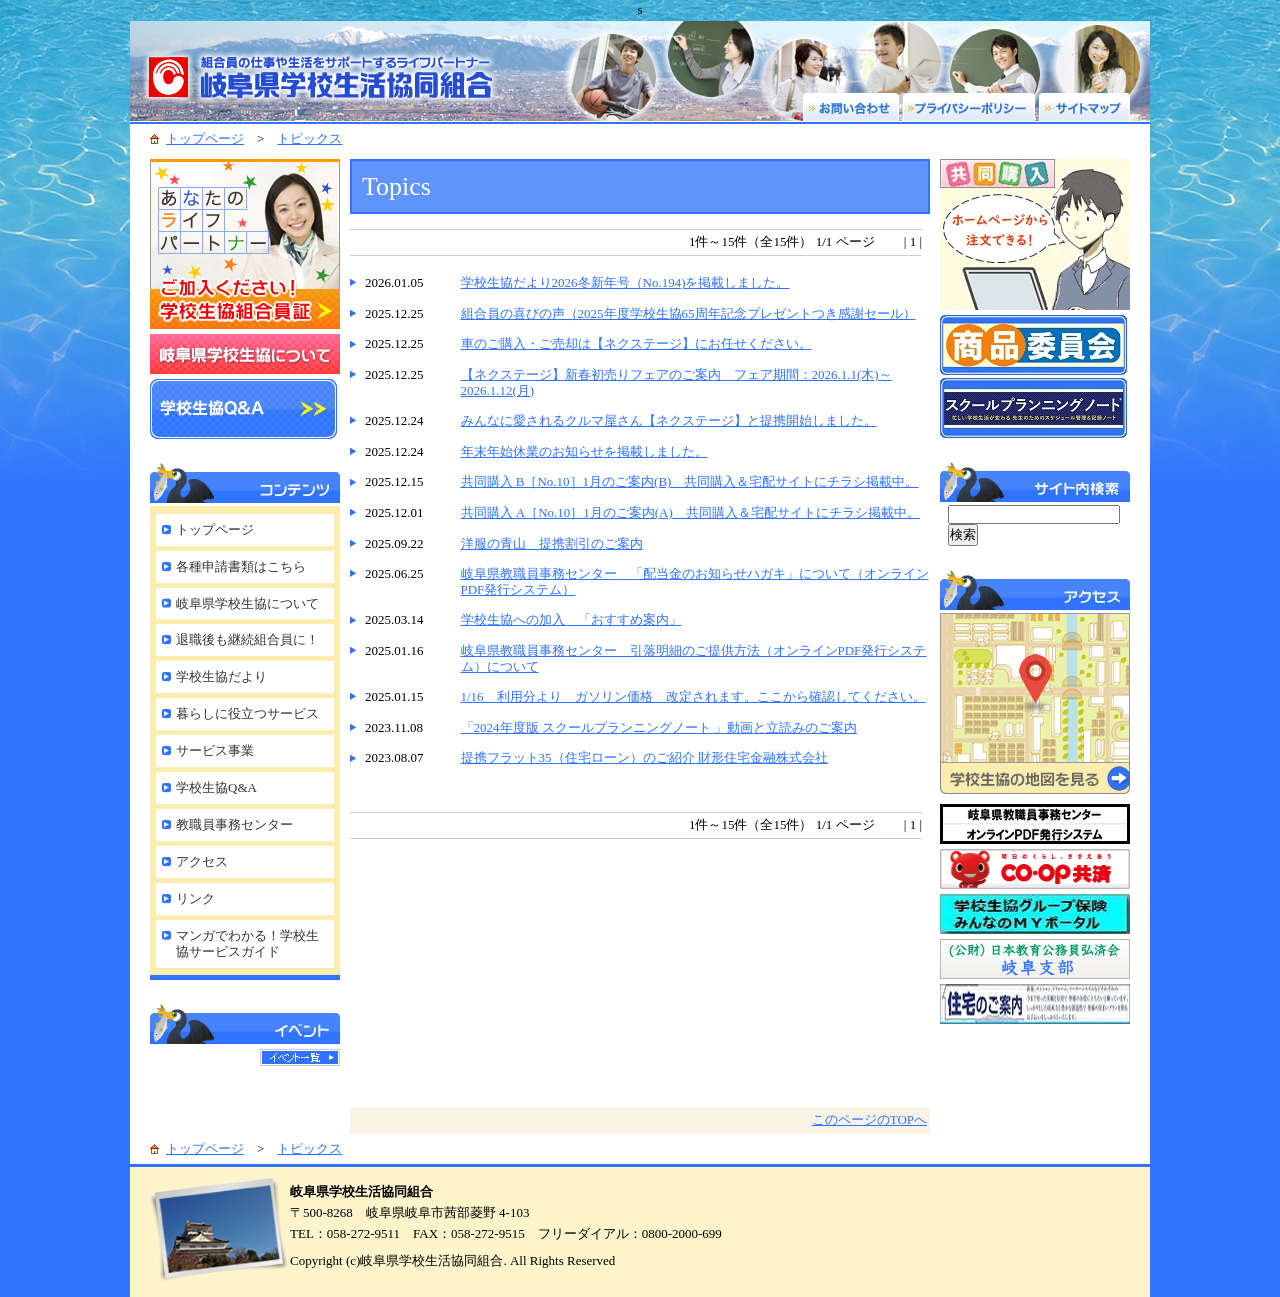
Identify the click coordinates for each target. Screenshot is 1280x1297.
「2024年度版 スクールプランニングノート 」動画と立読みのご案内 (659, 727)
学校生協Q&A (216, 787)
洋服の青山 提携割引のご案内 (552, 543)
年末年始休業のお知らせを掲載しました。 (584, 451)
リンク (195, 898)
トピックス (309, 138)
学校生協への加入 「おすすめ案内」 (571, 619)
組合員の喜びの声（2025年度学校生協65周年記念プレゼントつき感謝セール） (688, 313)
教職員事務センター (234, 824)
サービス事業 (215, 750)
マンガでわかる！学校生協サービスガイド (247, 944)
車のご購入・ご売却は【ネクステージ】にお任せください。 (636, 343)
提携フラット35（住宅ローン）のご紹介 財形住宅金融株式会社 (644, 757)
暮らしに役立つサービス (247, 713)
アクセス (202, 861)
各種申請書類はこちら (241, 566)
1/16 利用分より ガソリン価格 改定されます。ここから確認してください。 (693, 696)
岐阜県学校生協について (247, 603)
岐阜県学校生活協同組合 (330, 71)
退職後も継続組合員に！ (247, 639)
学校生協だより (221, 676)
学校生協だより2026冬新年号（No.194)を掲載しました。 (625, 282)
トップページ (205, 138)
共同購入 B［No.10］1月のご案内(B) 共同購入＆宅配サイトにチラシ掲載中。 (690, 481)
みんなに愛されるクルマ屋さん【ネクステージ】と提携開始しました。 (669, 420)
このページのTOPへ (869, 1119)
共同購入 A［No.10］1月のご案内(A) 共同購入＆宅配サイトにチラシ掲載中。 (690, 512)
